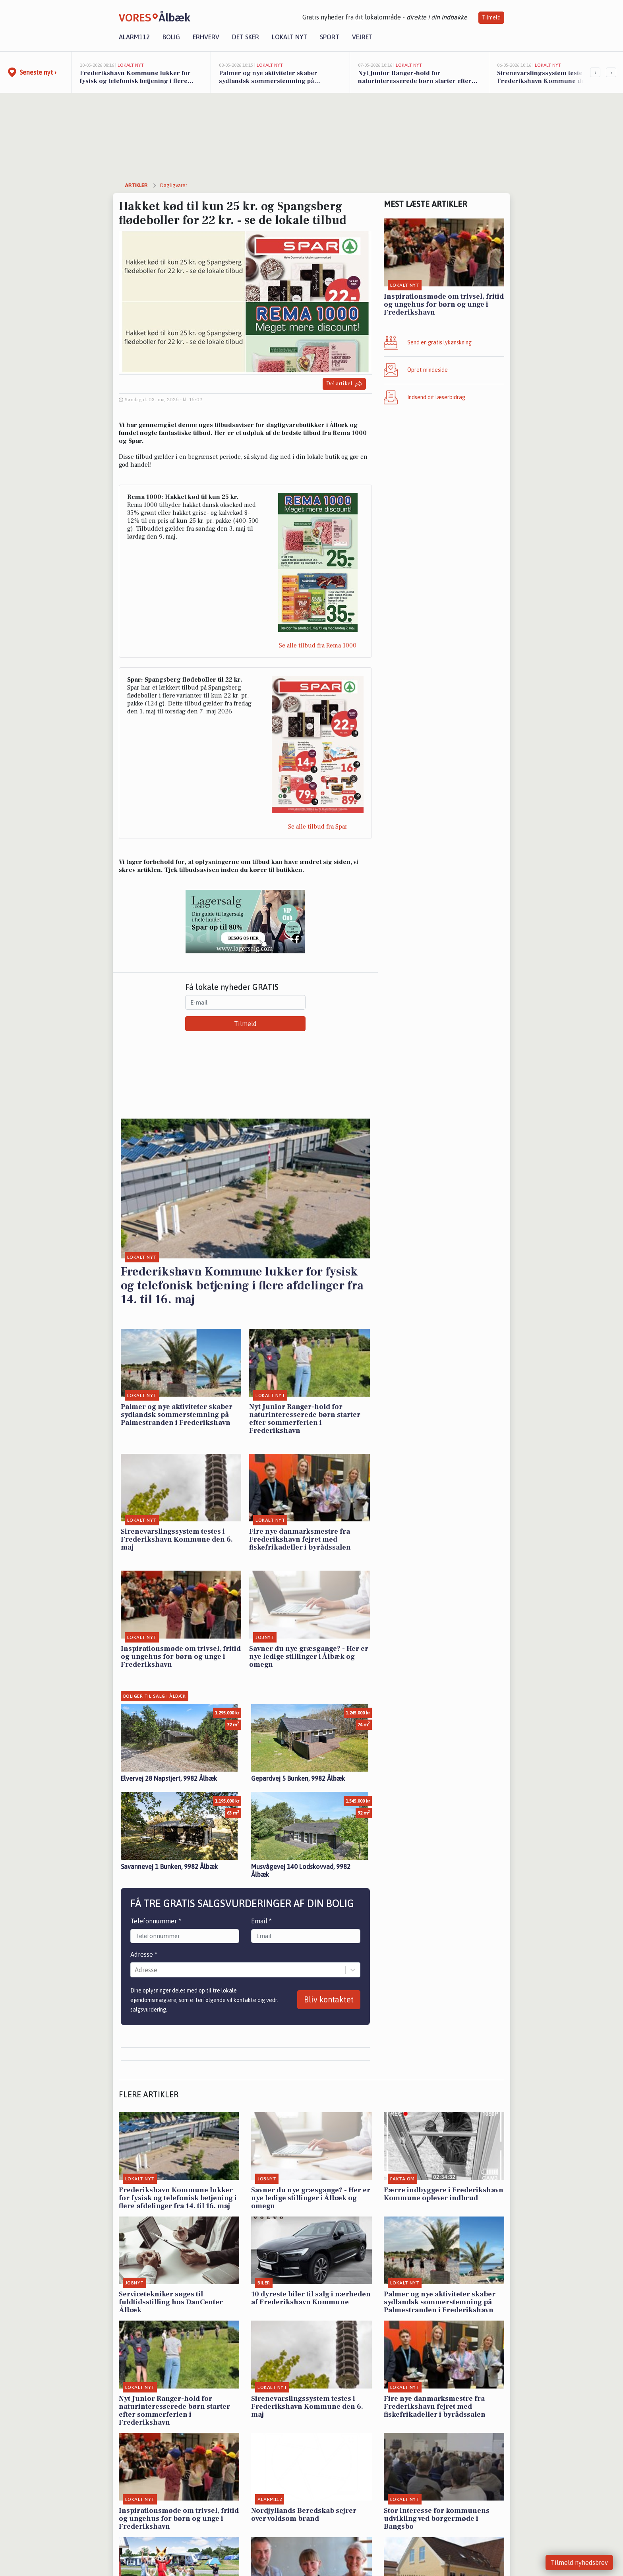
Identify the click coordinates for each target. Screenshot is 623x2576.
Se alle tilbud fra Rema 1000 (317, 645)
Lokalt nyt (289, 37)
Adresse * (143, 1954)
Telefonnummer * (155, 1921)
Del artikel (344, 384)
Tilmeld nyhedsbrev (579, 2562)
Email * (261, 1921)
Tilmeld (491, 17)
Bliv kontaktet (329, 1999)
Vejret (362, 37)
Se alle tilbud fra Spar (318, 827)
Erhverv (206, 37)
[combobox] (135, 1970)
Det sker (245, 37)
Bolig (171, 37)
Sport (329, 37)
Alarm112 (134, 37)
